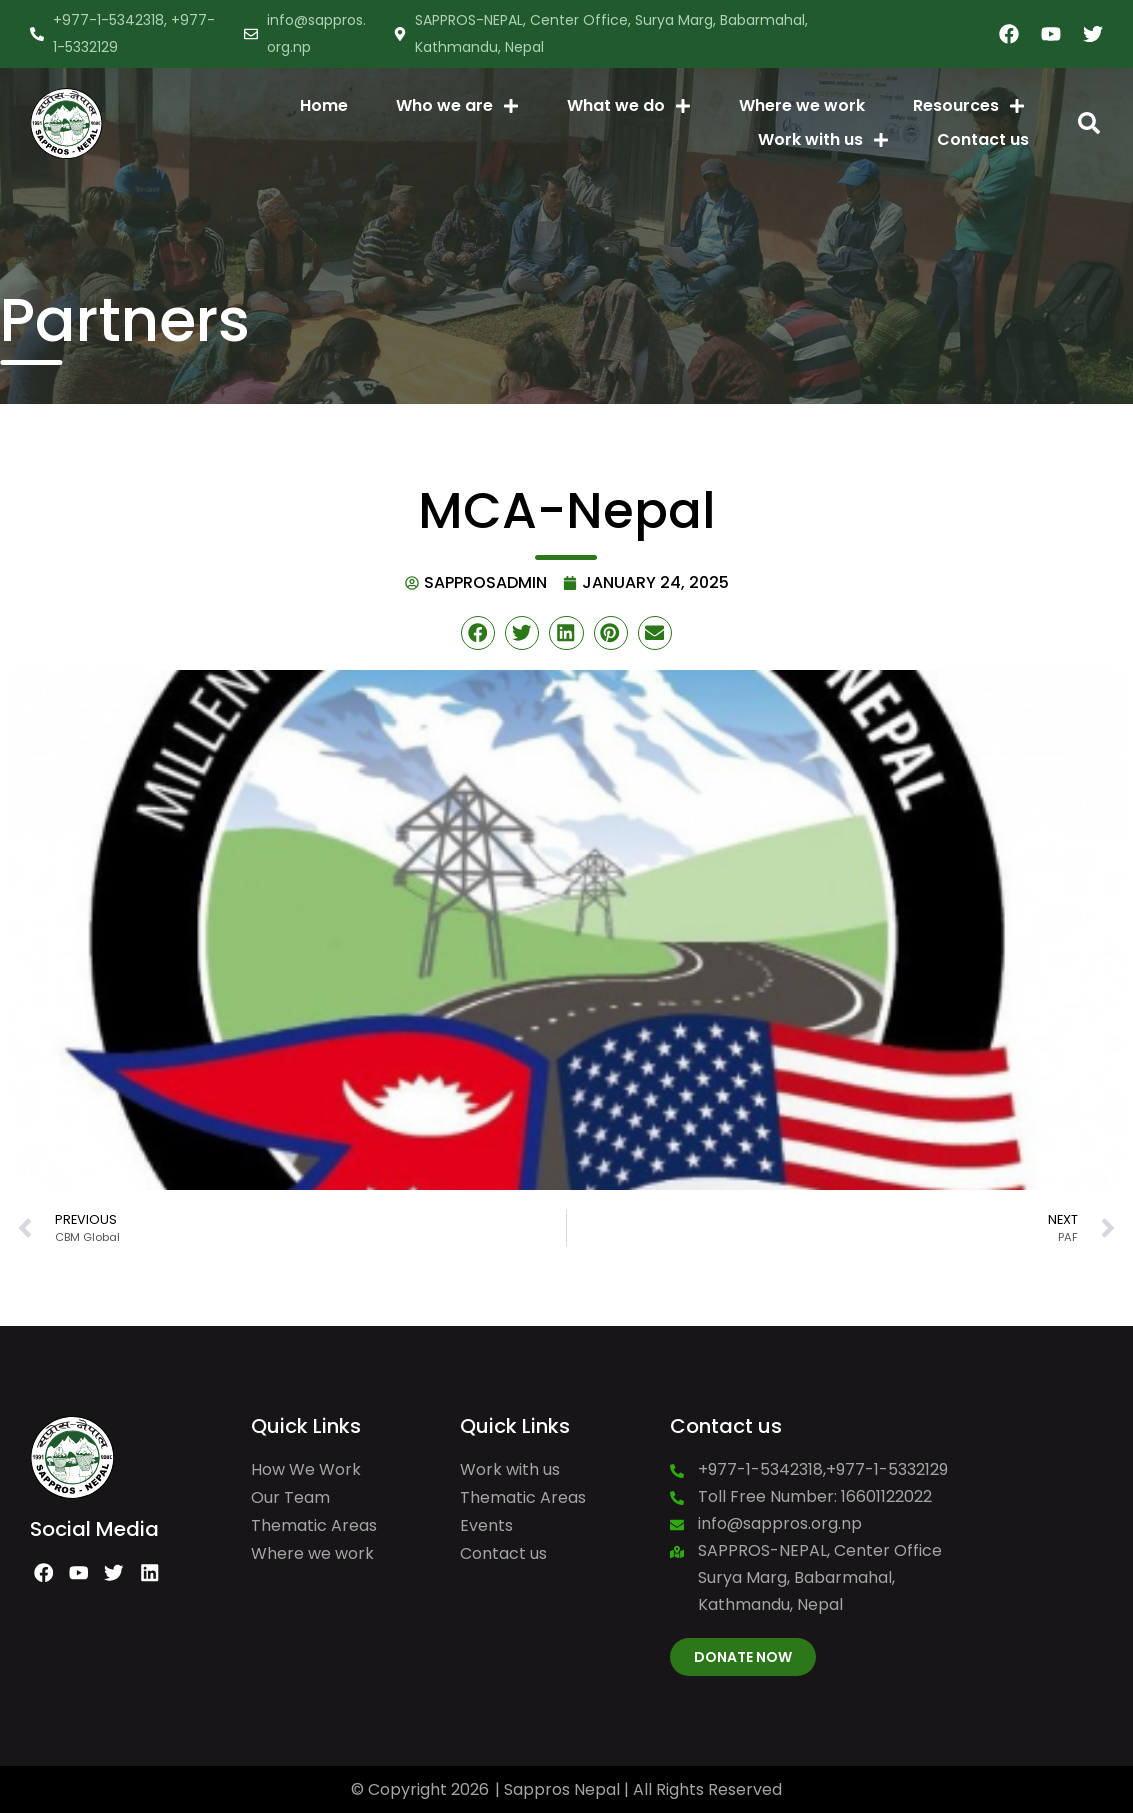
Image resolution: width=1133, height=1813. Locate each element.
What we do (629, 106)
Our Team (290, 1497)
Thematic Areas (314, 1525)
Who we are (457, 106)
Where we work (802, 105)
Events (486, 1525)
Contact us (983, 139)
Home (324, 105)
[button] (1089, 123)
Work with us (823, 140)
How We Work (306, 1469)
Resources (969, 106)
